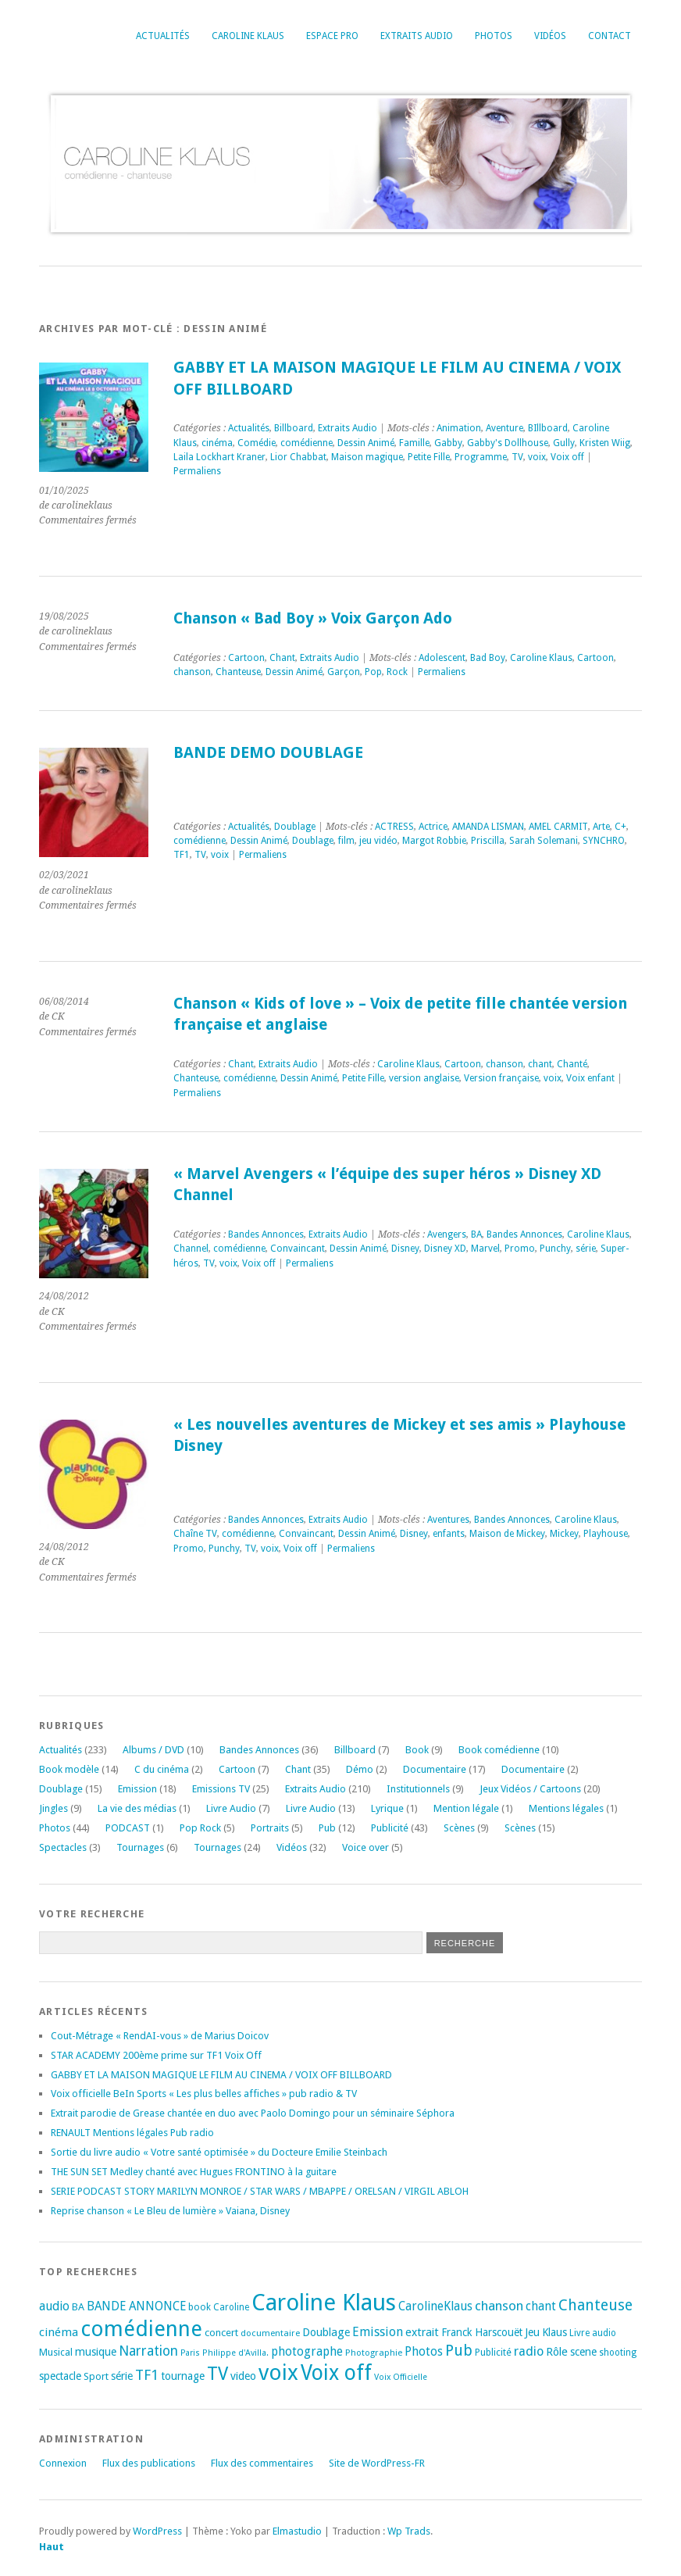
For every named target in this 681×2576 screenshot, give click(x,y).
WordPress (157, 2531)
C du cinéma (161, 1769)
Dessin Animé (365, 443)
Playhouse (605, 1533)
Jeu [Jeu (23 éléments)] (532, 2332)
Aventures (448, 1519)
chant (540, 1064)
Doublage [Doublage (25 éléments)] (326, 2332)
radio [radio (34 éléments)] (529, 2351)
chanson (192, 671)
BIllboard (548, 428)
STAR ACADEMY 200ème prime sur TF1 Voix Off (156, 2055)
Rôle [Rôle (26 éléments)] (557, 2352)
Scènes (459, 1828)
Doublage (295, 826)
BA (476, 1234)
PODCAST (127, 1828)
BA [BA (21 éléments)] (78, 2307)
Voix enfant (590, 1078)
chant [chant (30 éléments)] (541, 2306)
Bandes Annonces (266, 1234)
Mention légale (466, 1808)
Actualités (163, 35)
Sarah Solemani (543, 840)
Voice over (365, 1847)
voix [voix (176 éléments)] (278, 2372)
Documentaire (434, 1769)
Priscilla (488, 840)
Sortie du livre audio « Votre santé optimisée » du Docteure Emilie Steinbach (219, 2152)
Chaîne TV (195, 1533)
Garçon (343, 671)
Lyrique (387, 1808)
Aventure (504, 428)
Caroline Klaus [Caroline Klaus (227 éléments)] (323, 2302)
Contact (609, 35)
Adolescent (442, 657)
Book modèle (69, 1769)
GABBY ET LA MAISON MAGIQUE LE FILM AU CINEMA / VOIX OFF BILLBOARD (221, 2075)
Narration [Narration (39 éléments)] (148, 2351)
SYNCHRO (604, 840)
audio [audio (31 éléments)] (54, 2306)
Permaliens (197, 471)
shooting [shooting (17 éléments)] (617, 2352)
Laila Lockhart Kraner (219, 457)
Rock (397, 671)
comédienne (306, 443)
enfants (449, 1533)
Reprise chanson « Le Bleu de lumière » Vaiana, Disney (170, 2211)
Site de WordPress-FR (377, 2463)
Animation (459, 428)
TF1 (181, 854)
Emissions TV (221, 1789)
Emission (137, 1789)
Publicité (389, 1828)
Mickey (564, 1533)
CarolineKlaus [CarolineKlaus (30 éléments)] (435, 2306)
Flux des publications (148, 2463)
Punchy (555, 1248)
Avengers (446, 1234)
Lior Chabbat (298, 457)
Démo (359, 1769)
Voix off (567, 457)
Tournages (140, 1847)
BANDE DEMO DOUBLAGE (268, 753)
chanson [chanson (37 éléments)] (499, 2305)
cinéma (217, 443)
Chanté (572, 1064)
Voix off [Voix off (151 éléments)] (336, 2372)
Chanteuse (238, 671)
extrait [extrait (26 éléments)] (422, 2332)
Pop (373, 671)
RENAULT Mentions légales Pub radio (132, 2132)
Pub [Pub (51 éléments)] (458, 2351)
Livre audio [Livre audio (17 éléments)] (592, 2333)
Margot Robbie (434, 840)
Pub (327, 1828)
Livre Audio (231, 1808)
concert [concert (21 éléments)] (221, 2332)
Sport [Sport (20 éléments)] (96, 2376)
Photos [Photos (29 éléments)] (424, 2352)
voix (537, 457)
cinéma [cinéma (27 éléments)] (58, 2332)
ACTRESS (394, 826)
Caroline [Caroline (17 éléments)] (231, 2307)
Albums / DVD (153, 1750)
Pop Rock (200, 1828)
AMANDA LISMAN (488, 826)
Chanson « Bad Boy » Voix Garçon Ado (312, 618)
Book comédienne (499, 1750)
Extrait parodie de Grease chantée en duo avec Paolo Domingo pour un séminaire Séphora (253, 2113)
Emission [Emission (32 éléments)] (377, 2331)
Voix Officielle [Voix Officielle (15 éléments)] (400, 2377)
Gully (564, 443)
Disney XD (445, 1248)
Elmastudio (297, 2531)
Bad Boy (487, 657)
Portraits (270, 1828)
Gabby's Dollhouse (507, 443)
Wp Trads (408, 2531)
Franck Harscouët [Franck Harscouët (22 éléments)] (481, 2332)
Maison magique (367, 457)
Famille (414, 443)
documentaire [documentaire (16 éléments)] (270, 2333)
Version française (501, 1078)
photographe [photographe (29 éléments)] (307, 2352)
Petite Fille (429, 457)
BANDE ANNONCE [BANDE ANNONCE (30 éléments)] (136, 2306)
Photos (493, 35)
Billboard (293, 428)
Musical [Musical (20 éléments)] (56, 2352)
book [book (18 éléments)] (199, 2307)
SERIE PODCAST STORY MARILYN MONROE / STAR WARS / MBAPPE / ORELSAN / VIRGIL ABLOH (260, 2191)
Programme (481, 457)
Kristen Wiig (604, 443)
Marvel (485, 1248)
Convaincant (297, 1248)
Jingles (53, 1808)
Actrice (433, 826)
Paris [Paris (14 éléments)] (190, 2353)
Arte (601, 826)
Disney (405, 1248)
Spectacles (63, 1847)
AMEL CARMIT (558, 826)
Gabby (448, 443)
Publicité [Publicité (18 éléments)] (493, 2352)
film (346, 840)
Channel (191, 1248)
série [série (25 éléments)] (122, 2376)
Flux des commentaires (262, 2463)
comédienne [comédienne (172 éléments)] (141, 2329)
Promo (520, 1248)
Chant (282, 657)
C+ (620, 826)
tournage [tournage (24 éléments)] (183, 2376)
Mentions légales (566, 1808)
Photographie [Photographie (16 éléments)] (373, 2352)
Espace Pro (332, 35)
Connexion (63, 2463)
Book (417, 1750)
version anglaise (424, 1078)
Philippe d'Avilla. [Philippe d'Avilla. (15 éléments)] (235, 2353)
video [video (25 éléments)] (243, 2376)
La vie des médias (137, 1808)
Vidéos (550, 35)
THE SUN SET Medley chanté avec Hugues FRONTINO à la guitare (194, 2172)
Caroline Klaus (248, 35)
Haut (51, 2547)
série (586, 1248)
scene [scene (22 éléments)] (583, 2352)
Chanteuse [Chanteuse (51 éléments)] (595, 2305)
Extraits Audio (416, 35)
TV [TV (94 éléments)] (217, 2374)
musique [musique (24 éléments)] (95, 2352)
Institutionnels (418, 1789)
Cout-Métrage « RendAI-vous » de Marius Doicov (160, 2036)
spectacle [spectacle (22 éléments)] (60, 2376)
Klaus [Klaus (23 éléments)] (554, 2332)
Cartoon (246, 657)
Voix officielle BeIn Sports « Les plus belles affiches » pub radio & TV (204, 2093)
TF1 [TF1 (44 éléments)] (147, 2375)
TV (517, 457)
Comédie (256, 443)
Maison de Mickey (507, 1533)
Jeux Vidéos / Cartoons (530, 1789)
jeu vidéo (378, 840)
